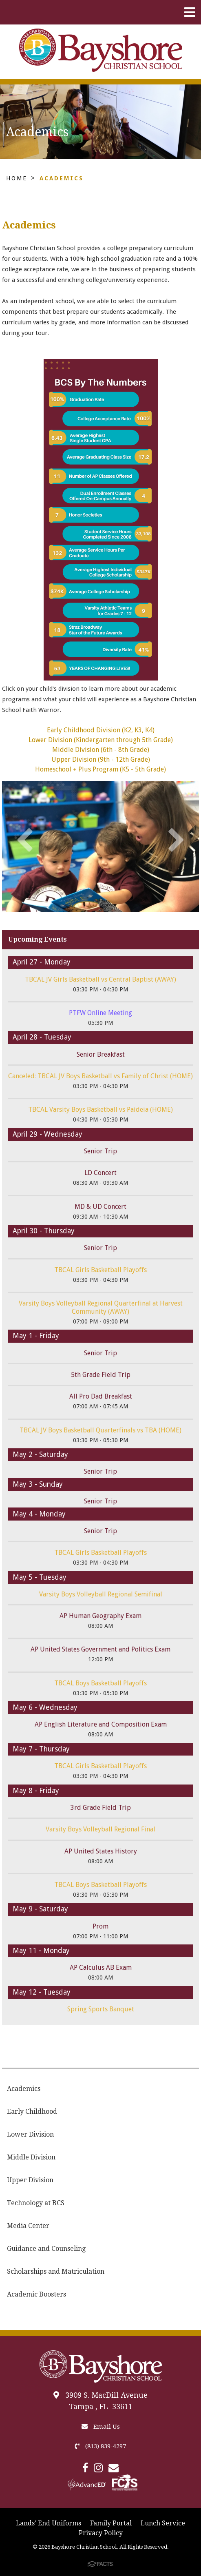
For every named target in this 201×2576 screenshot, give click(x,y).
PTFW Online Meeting (100, 1013)
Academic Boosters (36, 2294)
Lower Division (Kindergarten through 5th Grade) (101, 740)
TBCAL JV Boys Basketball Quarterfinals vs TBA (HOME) (100, 1430)
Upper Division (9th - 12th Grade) (100, 759)
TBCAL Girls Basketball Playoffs (100, 1270)
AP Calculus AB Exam (101, 1967)
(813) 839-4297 (100, 2446)
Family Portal (111, 2523)
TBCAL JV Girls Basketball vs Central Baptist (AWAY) (100, 979)
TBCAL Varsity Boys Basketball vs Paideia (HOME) (100, 1109)
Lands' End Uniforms (48, 2523)
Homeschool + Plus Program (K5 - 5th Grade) (100, 769)
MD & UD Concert (100, 1206)
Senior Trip (100, 1151)
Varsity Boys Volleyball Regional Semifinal (100, 1594)
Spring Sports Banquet (100, 2009)
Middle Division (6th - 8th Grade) (100, 750)
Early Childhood (32, 2111)
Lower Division (30, 2134)
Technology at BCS (35, 2203)
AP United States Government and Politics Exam (100, 1649)
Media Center (28, 2226)
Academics (62, 178)
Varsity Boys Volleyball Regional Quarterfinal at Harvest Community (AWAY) (101, 1307)
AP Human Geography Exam (100, 1616)
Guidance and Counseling (46, 2248)
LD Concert (100, 1173)
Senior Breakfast (101, 1054)
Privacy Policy (101, 2533)
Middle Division (31, 2157)
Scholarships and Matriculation (55, 2271)
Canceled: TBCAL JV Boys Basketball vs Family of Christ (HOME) (100, 1076)
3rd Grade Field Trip (101, 1807)
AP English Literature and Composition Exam (101, 1724)
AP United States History (100, 1851)
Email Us (101, 2426)
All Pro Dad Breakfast (100, 1396)
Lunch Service (163, 2523)
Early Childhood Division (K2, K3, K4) (101, 730)
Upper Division (30, 2180)
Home (16, 178)
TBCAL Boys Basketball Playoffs (100, 1683)
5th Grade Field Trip (100, 1375)
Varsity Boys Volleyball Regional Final (100, 1829)
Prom (100, 1926)
